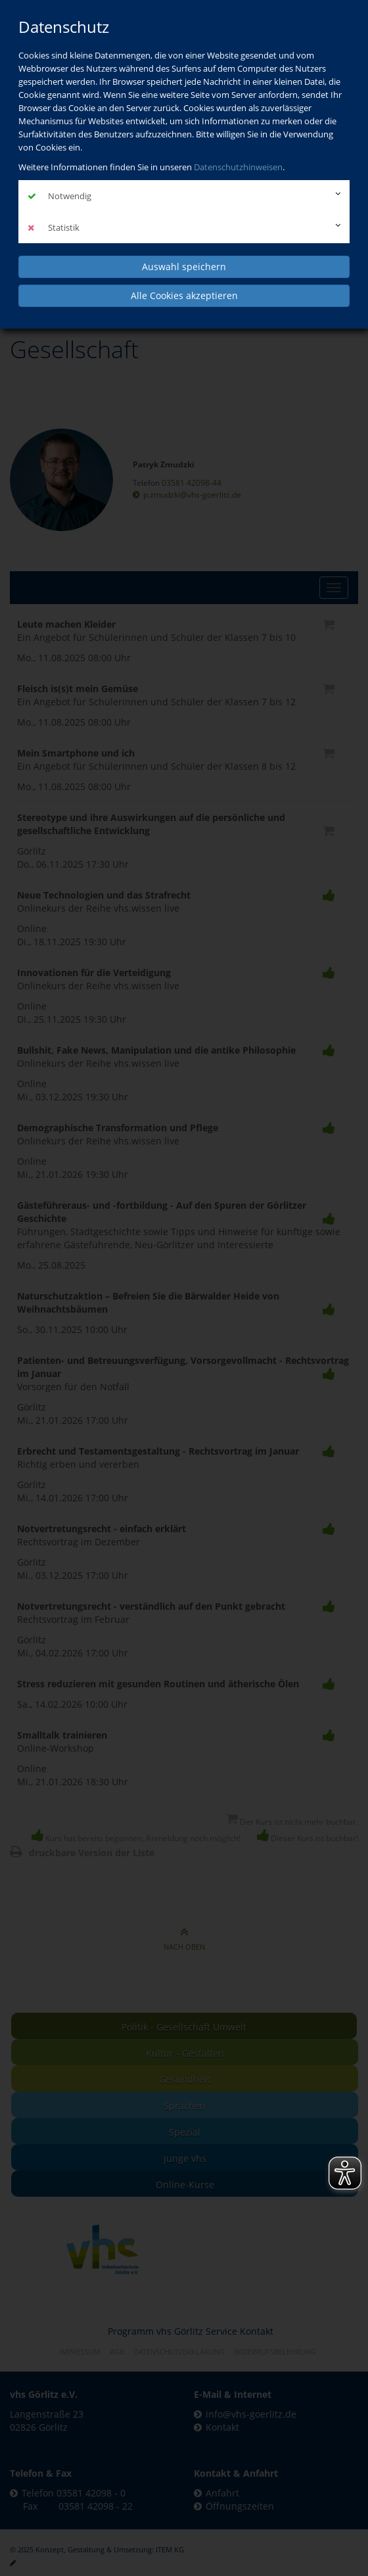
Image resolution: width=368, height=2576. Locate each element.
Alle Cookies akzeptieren (184, 295)
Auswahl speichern (184, 266)
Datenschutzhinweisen (238, 167)
